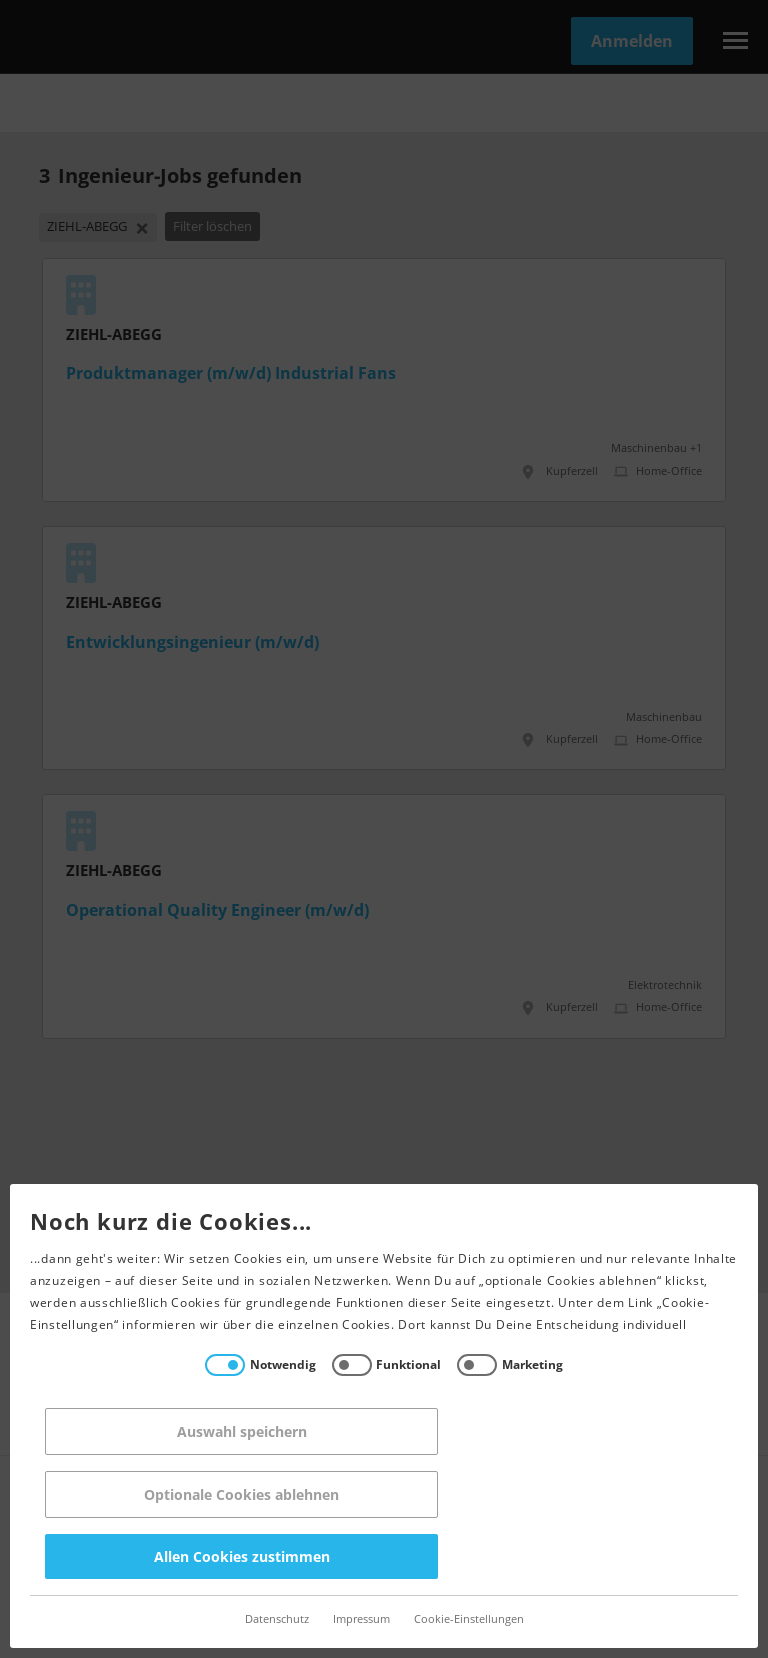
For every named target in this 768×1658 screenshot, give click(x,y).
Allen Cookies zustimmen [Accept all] (242, 1556)
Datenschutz (277, 1619)
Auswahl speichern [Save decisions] (242, 1431)
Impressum (361, 1619)
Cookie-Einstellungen (469, 1619)
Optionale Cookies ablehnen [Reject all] (241, 1494)
